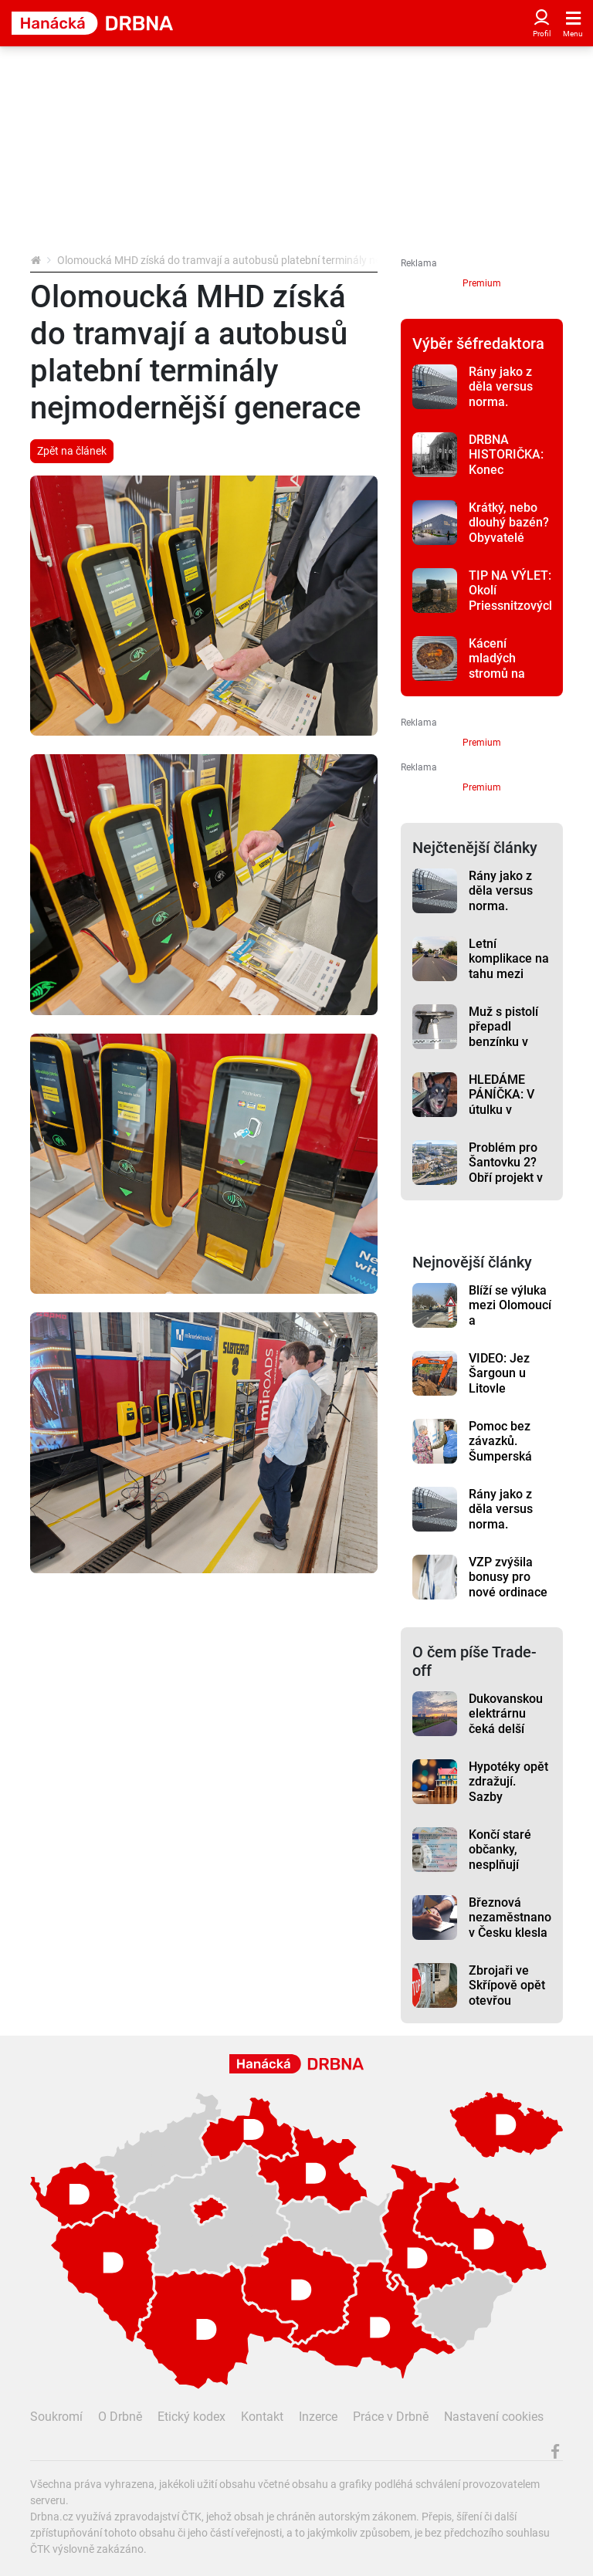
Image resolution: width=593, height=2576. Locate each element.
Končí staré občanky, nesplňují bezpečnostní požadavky (506, 1864)
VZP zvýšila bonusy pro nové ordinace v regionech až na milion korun (509, 1599)
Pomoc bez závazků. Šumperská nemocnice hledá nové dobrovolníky (504, 1463)
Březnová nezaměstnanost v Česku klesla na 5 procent (510, 1925)
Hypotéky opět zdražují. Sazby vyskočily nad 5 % (508, 1796)
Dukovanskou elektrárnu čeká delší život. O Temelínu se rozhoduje (506, 1736)
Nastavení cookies (494, 2416)
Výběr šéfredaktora (478, 343)
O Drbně (120, 2416)
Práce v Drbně (391, 2416)
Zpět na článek (72, 451)
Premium (482, 283)
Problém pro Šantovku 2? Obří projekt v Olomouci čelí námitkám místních (506, 1185)
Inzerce (318, 2416)
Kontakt (262, 2416)
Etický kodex (191, 2416)
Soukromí (56, 2416)
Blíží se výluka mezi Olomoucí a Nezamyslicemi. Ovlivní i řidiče (510, 1320)
